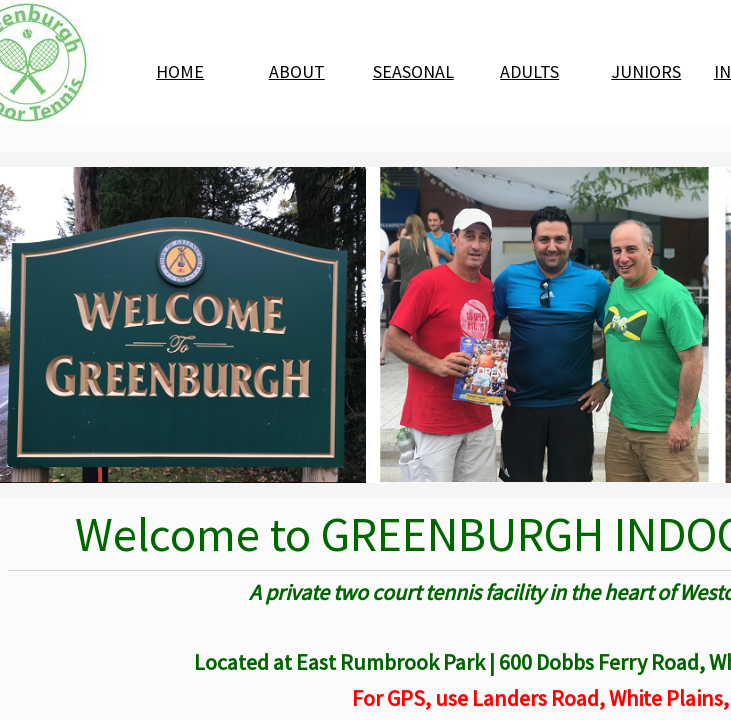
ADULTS (529, 71)
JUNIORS (646, 71)
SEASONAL (413, 71)
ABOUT (297, 71)
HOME (180, 71)
